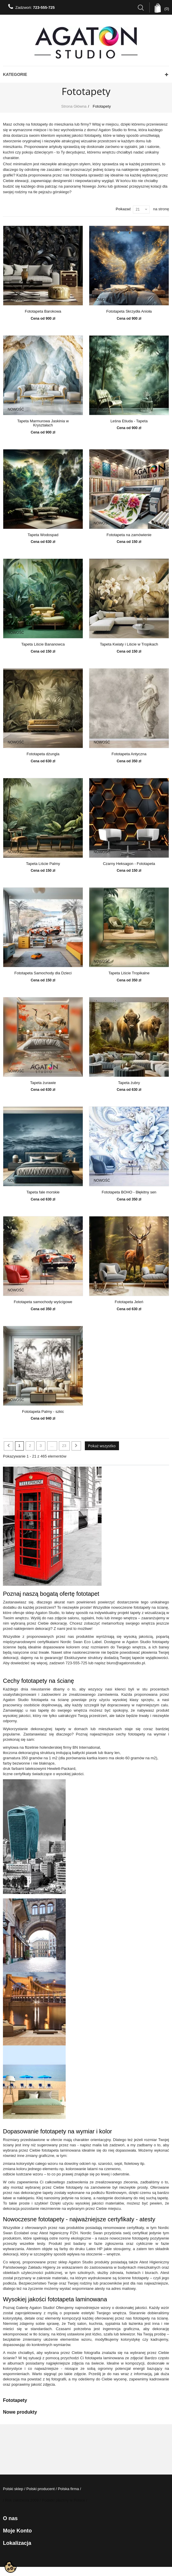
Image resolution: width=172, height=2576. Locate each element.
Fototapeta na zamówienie (129, 535)
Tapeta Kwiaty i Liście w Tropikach (129, 644)
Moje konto (17, 2531)
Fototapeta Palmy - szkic (43, 1412)
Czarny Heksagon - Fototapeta (129, 864)
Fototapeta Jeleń (129, 1302)
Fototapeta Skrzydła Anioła (129, 311)
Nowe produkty (20, 2412)
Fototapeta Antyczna (129, 754)
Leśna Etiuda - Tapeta (129, 421)
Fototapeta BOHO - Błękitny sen (129, 1192)
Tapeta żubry (129, 1083)
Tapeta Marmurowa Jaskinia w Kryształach (43, 423)
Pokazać (123, 209)
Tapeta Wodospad (43, 535)
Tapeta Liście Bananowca (42, 644)
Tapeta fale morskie (43, 1192)
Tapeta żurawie (43, 1083)
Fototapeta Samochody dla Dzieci (43, 973)
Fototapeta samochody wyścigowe (43, 1302)
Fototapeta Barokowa (43, 311)
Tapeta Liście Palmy (43, 864)
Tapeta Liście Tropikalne (128, 973)
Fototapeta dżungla (43, 754)
